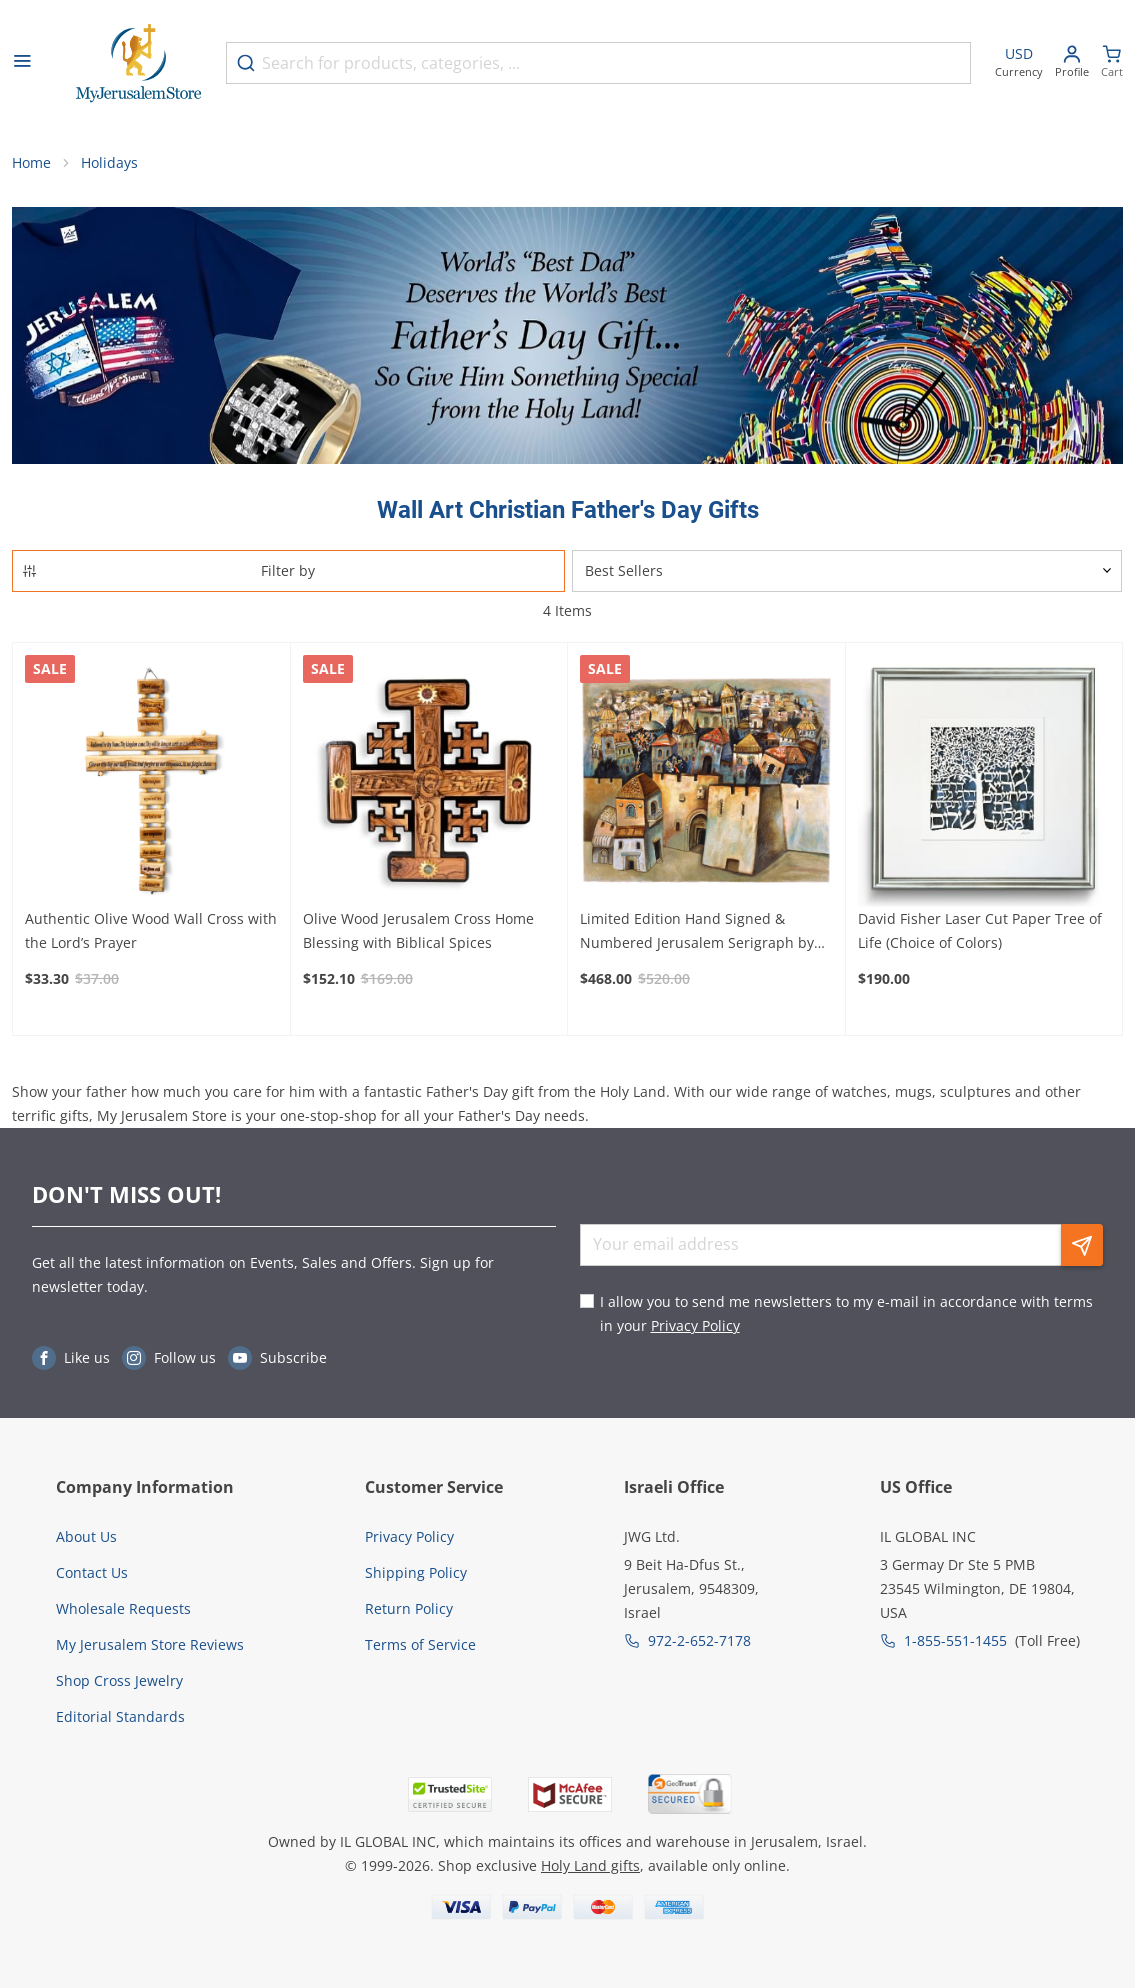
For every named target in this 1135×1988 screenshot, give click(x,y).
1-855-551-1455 (955, 1640)
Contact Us (92, 1572)
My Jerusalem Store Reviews (150, 1644)
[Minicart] (1112, 63)
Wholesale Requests (123, 1608)
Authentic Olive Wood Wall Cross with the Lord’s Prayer (151, 930)
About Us (86, 1536)
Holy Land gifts (590, 1865)
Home (31, 162)
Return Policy (409, 1608)
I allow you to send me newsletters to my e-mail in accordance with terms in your (846, 1313)
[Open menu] (22, 63)
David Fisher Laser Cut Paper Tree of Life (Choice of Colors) (980, 930)
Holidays (109, 162)
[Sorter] (847, 571)
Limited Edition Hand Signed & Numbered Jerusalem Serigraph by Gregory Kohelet (697, 932)
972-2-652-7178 (699, 1640)
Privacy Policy (695, 1325)
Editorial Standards (120, 1716)
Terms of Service (420, 1644)
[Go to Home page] (139, 63)
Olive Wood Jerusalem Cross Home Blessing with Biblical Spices (418, 930)
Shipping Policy (416, 1572)
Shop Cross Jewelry (119, 1680)
